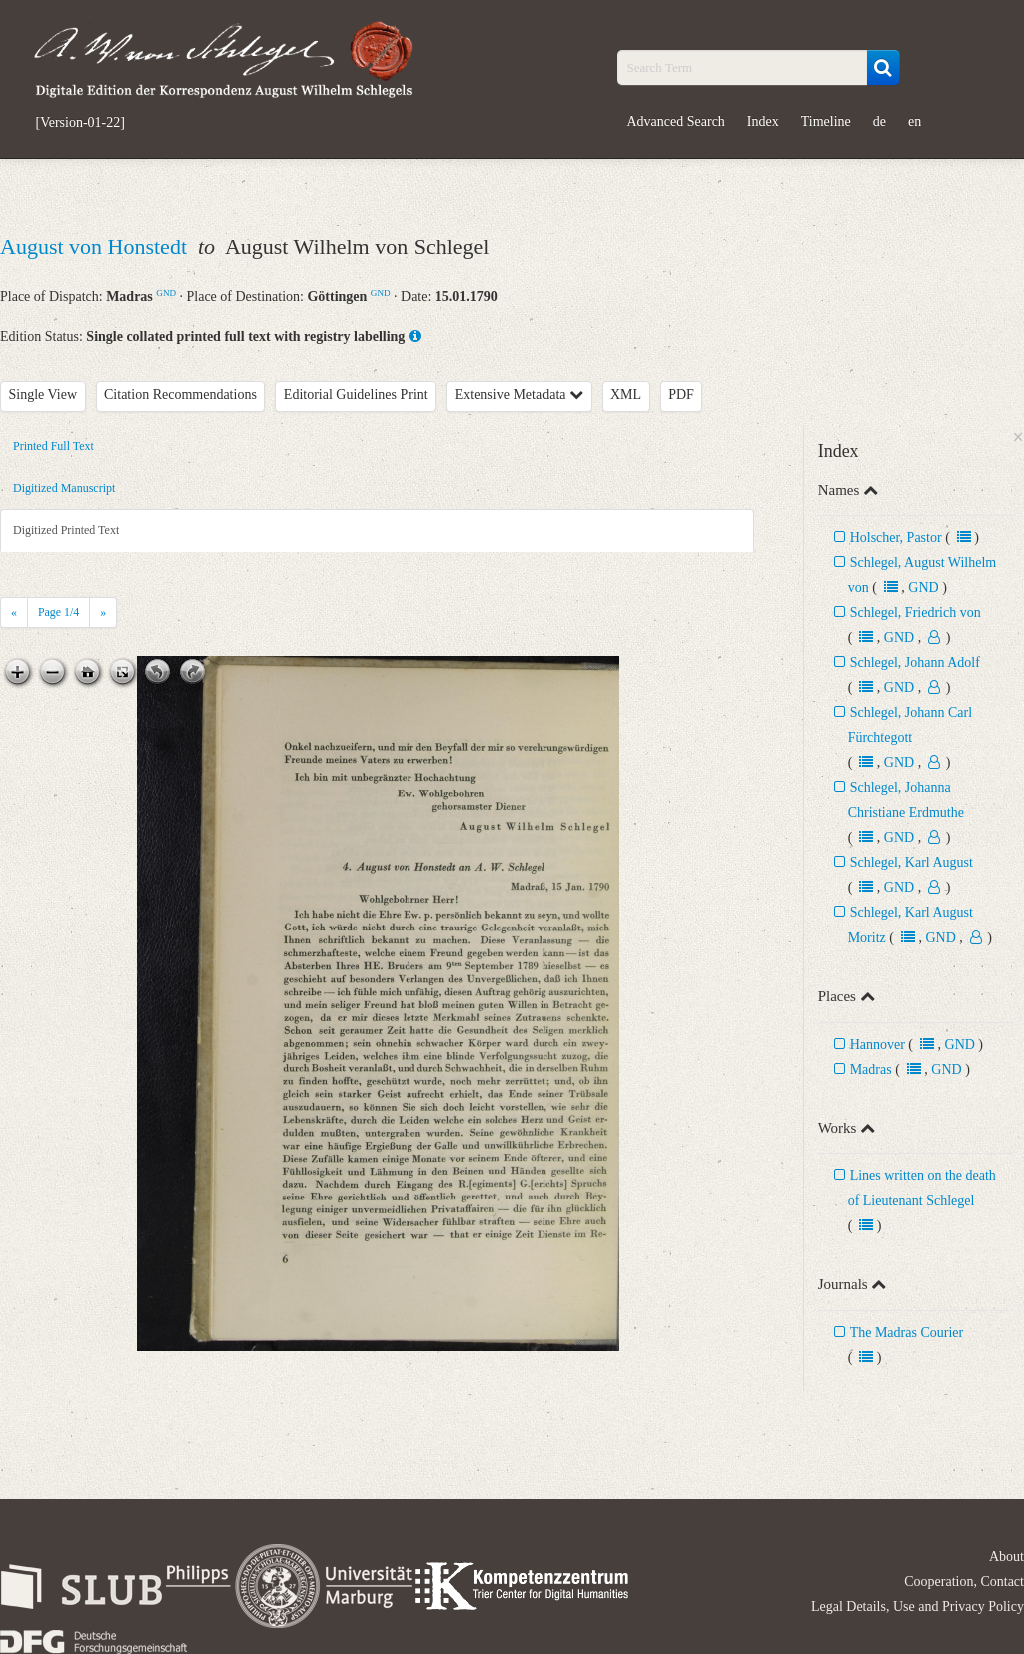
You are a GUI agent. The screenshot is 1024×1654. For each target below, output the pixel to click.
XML (625, 394)
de (879, 121)
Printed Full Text (53, 446)
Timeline (826, 121)
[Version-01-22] (80, 123)
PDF (681, 394)
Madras (871, 1069)
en (914, 121)
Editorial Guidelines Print (356, 394)
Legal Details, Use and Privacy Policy (917, 1606)
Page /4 (58, 612)
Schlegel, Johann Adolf (915, 662)
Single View (43, 394)
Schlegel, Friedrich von (915, 612)
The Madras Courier (907, 1332)
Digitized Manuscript (64, 488)
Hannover (877, 1044)
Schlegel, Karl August (911, 862)
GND (166, 293)
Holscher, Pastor (896, 537)
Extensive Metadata (519, 394)
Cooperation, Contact (964, 1581)
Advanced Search (676, 121)
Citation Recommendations (180, 394)
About (1006, 1556)
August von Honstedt (96, 246)
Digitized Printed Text (66, 530)
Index (763, 121)
